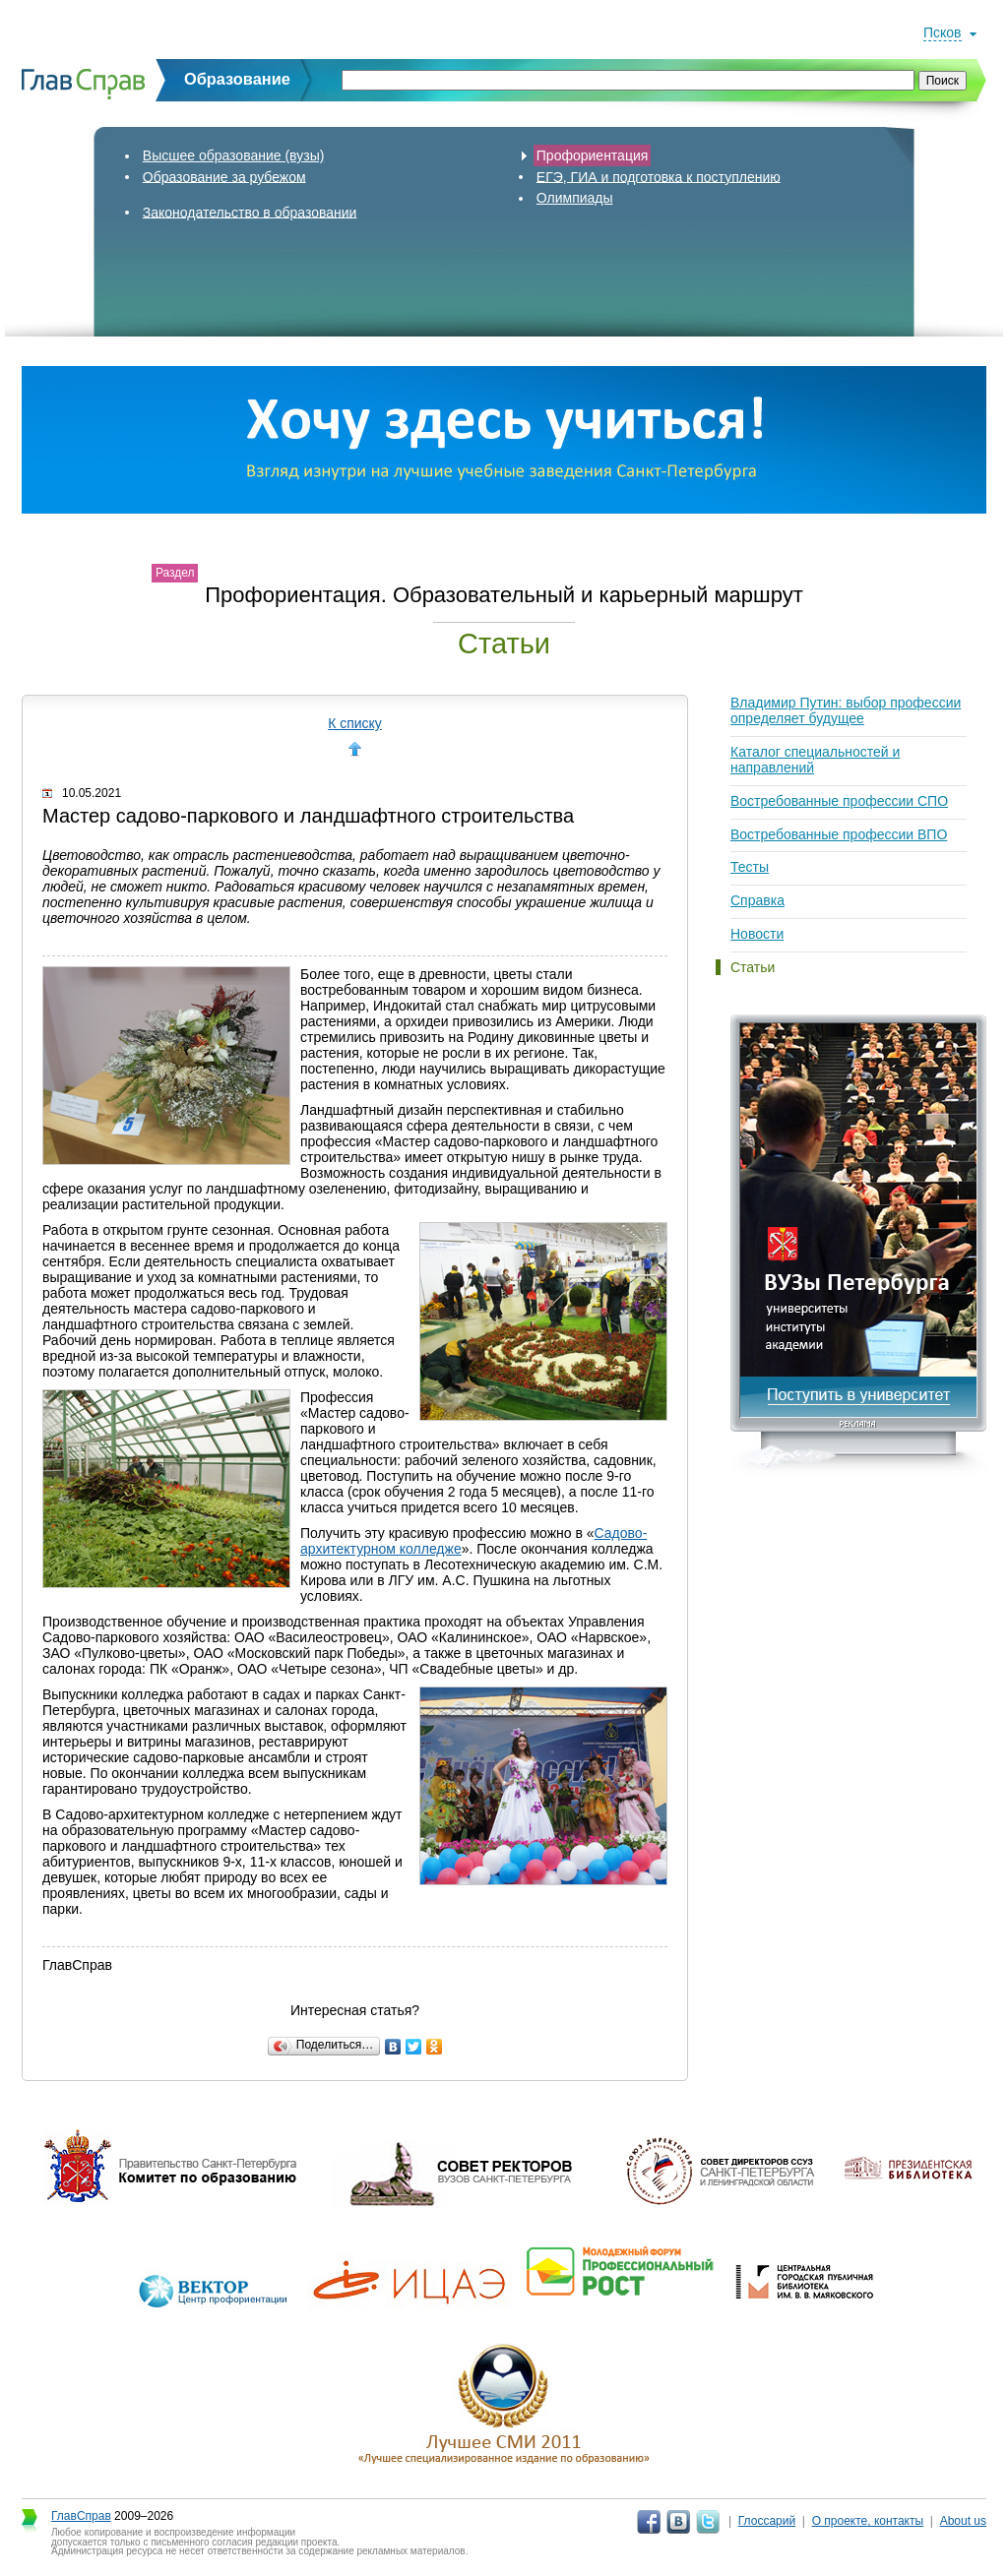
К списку (355, 723)
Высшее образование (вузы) (234, 155)
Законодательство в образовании (250, 211)
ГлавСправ (81, 2516)
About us (963, 2521)
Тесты (749, 867)
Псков (942, 32)
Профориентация (592, 155)
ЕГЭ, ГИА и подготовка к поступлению (658, 176)
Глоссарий (766, 2521)
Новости (757, 934)
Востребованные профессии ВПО (838, 834)
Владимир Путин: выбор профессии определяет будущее (845, 710)
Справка (757, 900)
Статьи (752, 967)
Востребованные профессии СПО (839, 801)
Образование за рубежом (224, 176)
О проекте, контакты (868, 2521)
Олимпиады (574, 198)
